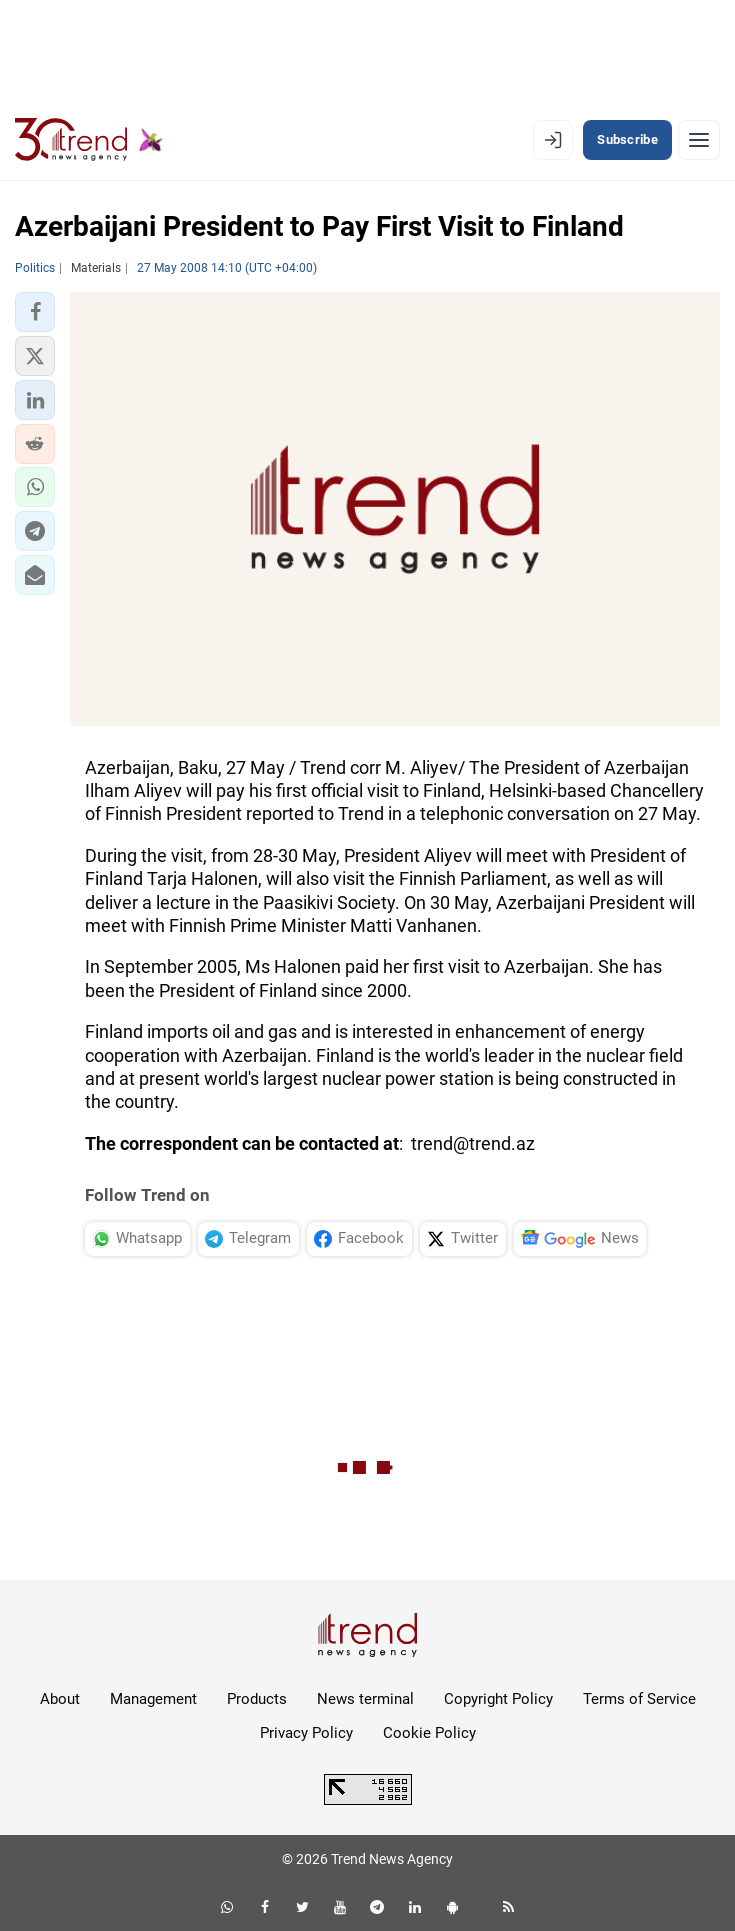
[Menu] (699, 140)
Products (257, 1699)
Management (153, 1699)
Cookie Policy (429, 1733)
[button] (35, 312)
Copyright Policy (498, 1699)
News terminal (365, 1699)
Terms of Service (639, 1699)
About (60, 1699)
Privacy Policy (306, 1733)
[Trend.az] (89, 140)
